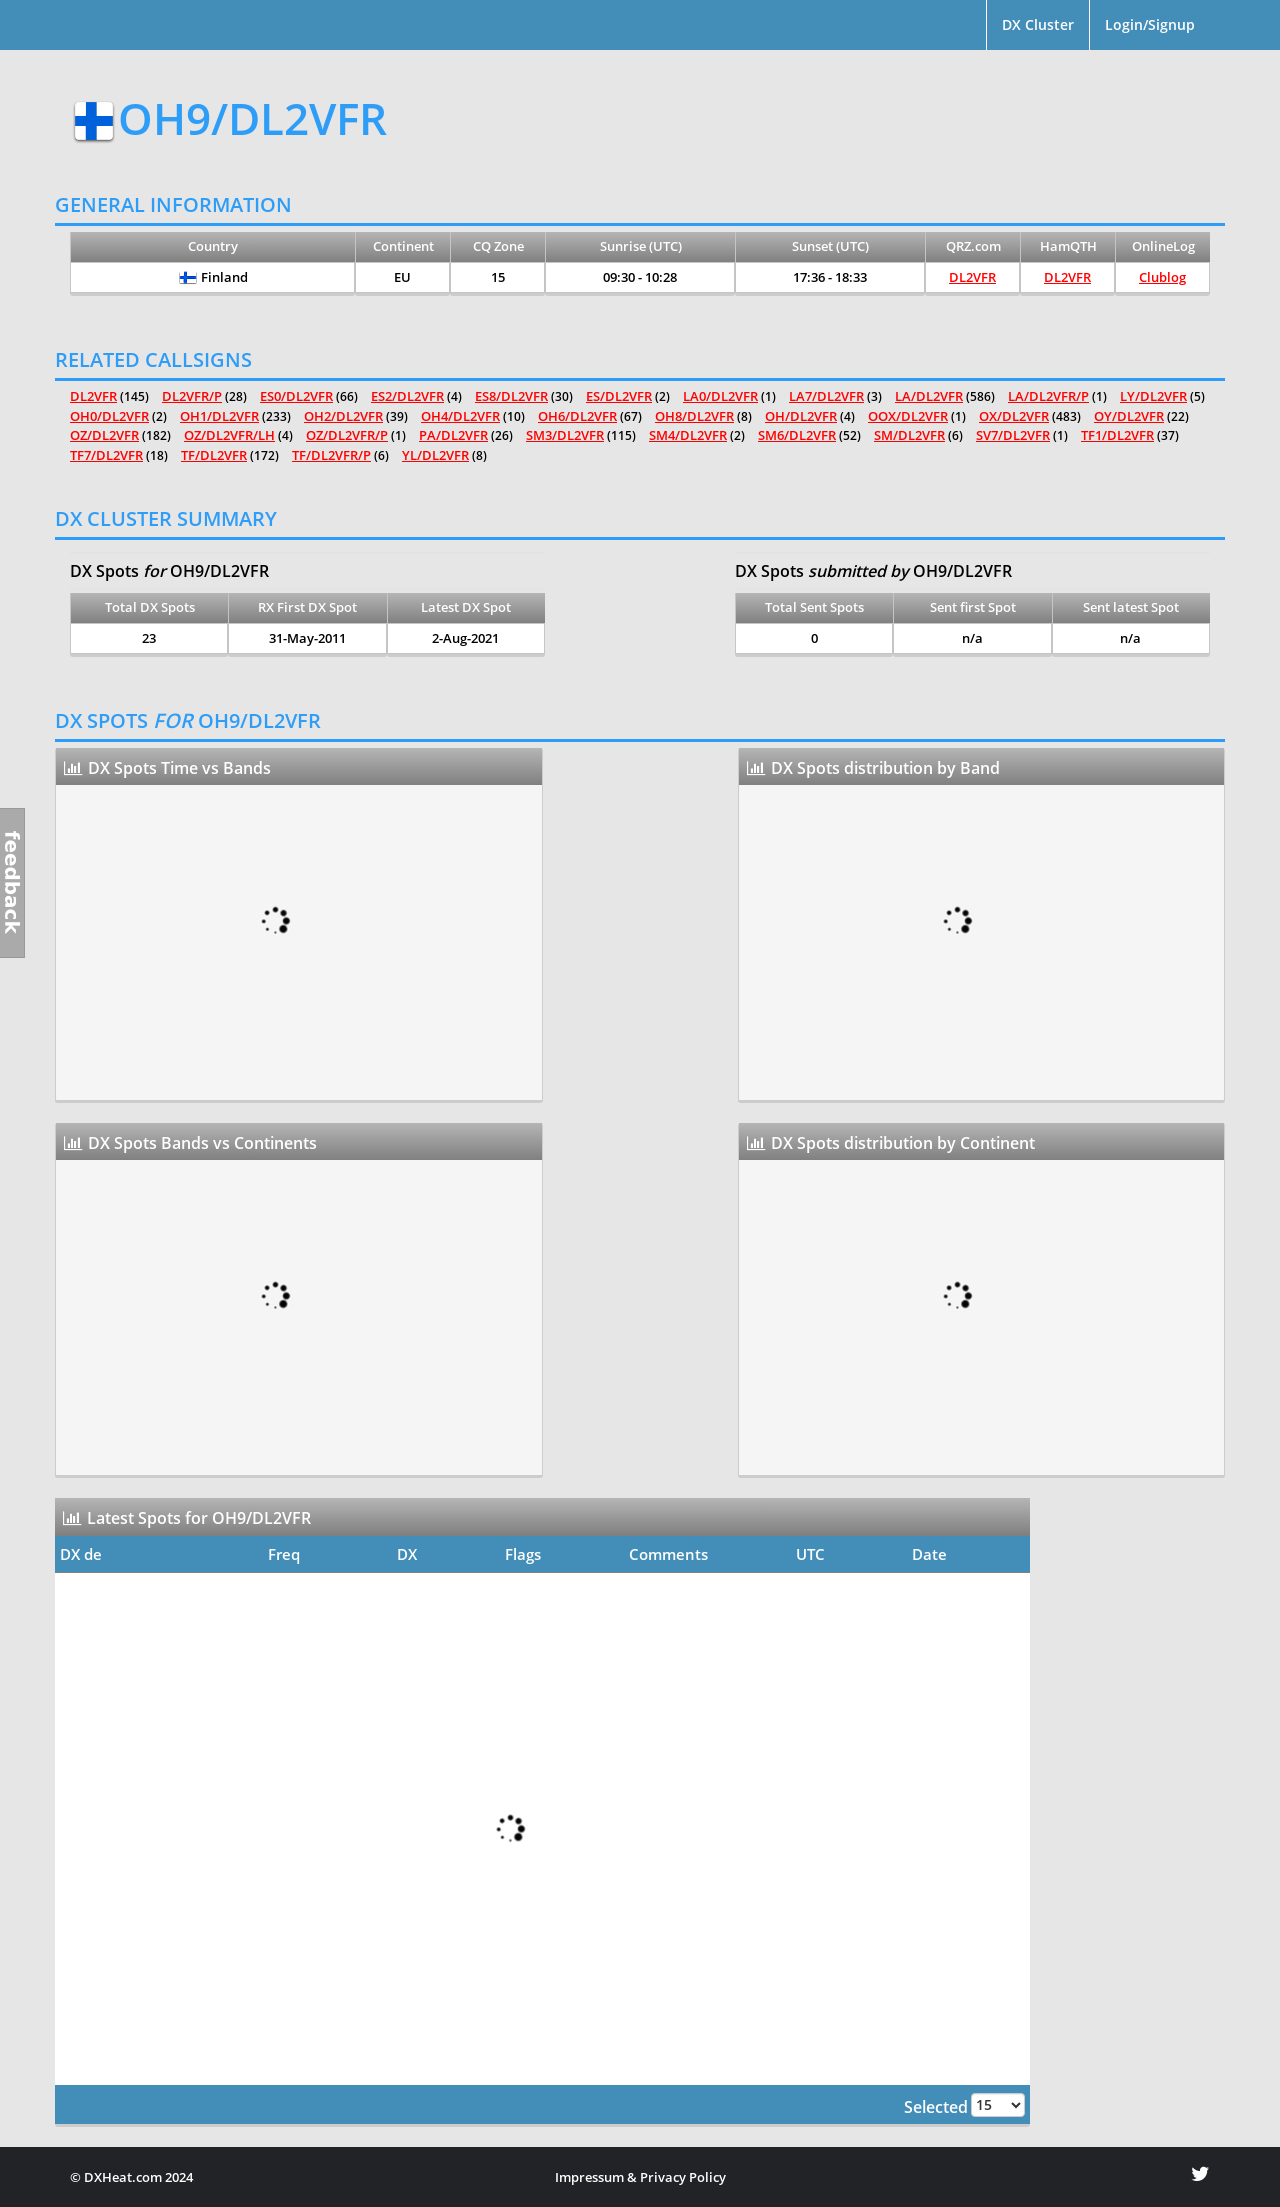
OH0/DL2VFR (109, 416)
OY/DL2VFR (1129, 416)
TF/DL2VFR (214, 455)
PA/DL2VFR (453, 435)
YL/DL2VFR (435, 455)
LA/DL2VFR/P (1048, 396)
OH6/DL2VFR (577, 416)
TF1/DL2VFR (1117, 435)
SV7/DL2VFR (1013, 435)
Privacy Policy (683, 2177)
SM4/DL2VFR (688, 435)
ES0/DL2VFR (296, 396)
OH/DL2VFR (801, 416)
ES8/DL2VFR (511, 396)
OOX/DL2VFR (908, 416)
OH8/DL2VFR (694, 416)
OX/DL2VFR (1014, 416)
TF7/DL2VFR (106, 455)
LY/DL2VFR (1153, 396)
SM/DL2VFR (909, 435)
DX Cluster (1038, 24)
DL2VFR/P (192, 396)
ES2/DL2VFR (407, 396)
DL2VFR (972, 277)
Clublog (1162, 277)
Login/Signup (1150, 24)
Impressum (589, 2177)
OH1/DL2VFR (219, 416)
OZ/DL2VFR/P (347, 435)
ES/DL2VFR (619, 396)
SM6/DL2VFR (797, 435)
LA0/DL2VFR (720, 396)
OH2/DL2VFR (343, 416)
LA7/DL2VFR (826, 396)
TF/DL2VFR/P (331, 455)
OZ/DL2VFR (104, 435)
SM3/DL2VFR (565, 435)
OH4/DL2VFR (460, 416)
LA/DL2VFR (929, 396)
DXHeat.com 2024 (138, 2177)
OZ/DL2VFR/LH (229, 435)
